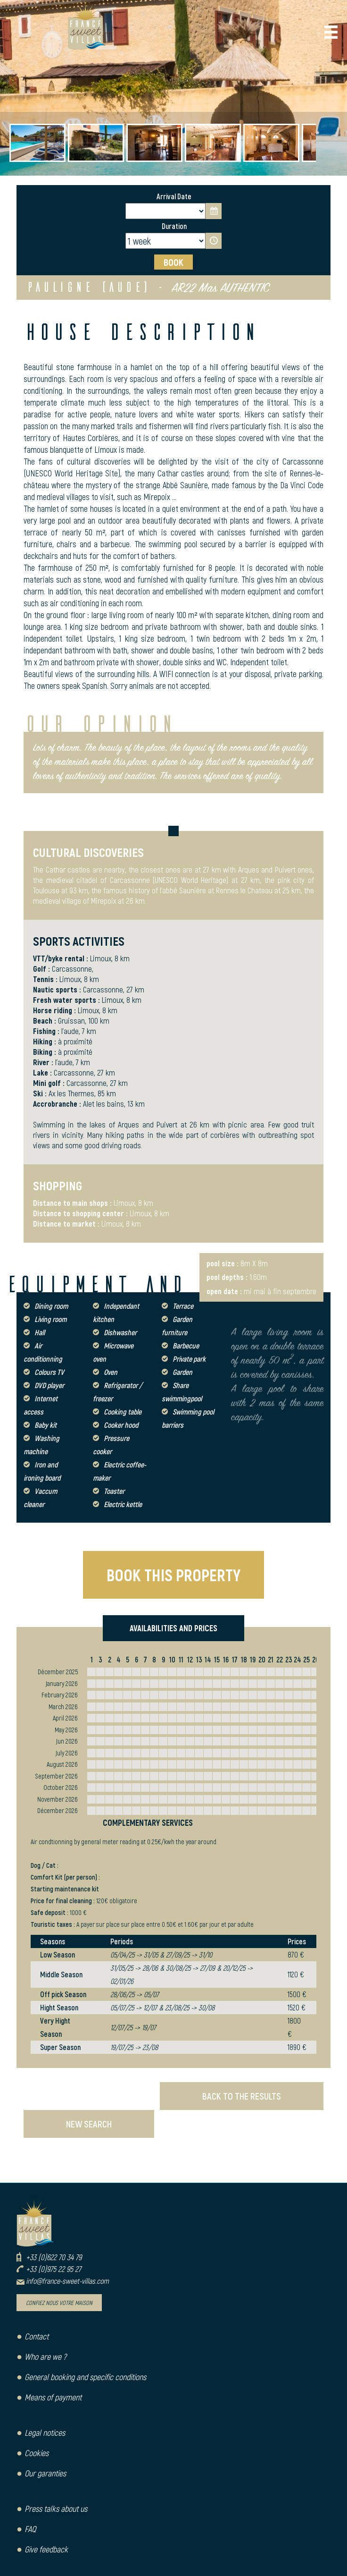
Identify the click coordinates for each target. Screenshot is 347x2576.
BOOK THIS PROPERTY (173, 1575)
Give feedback (46, 2549)
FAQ (30, 2529)
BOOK (173, 262)
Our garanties (45, 2473)
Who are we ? (45, 2356)
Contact (37, 2336)
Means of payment (53, 2397)
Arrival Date (174, 196)
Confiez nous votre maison (59, 2302)
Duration (174, 225)
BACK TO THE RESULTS (241, 2095)
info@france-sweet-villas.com (67, 2280)
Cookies (37, 2453)
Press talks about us (56, 2508)
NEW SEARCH (89, 2123)
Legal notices (45, 2432)
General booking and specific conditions (85, 2377)
